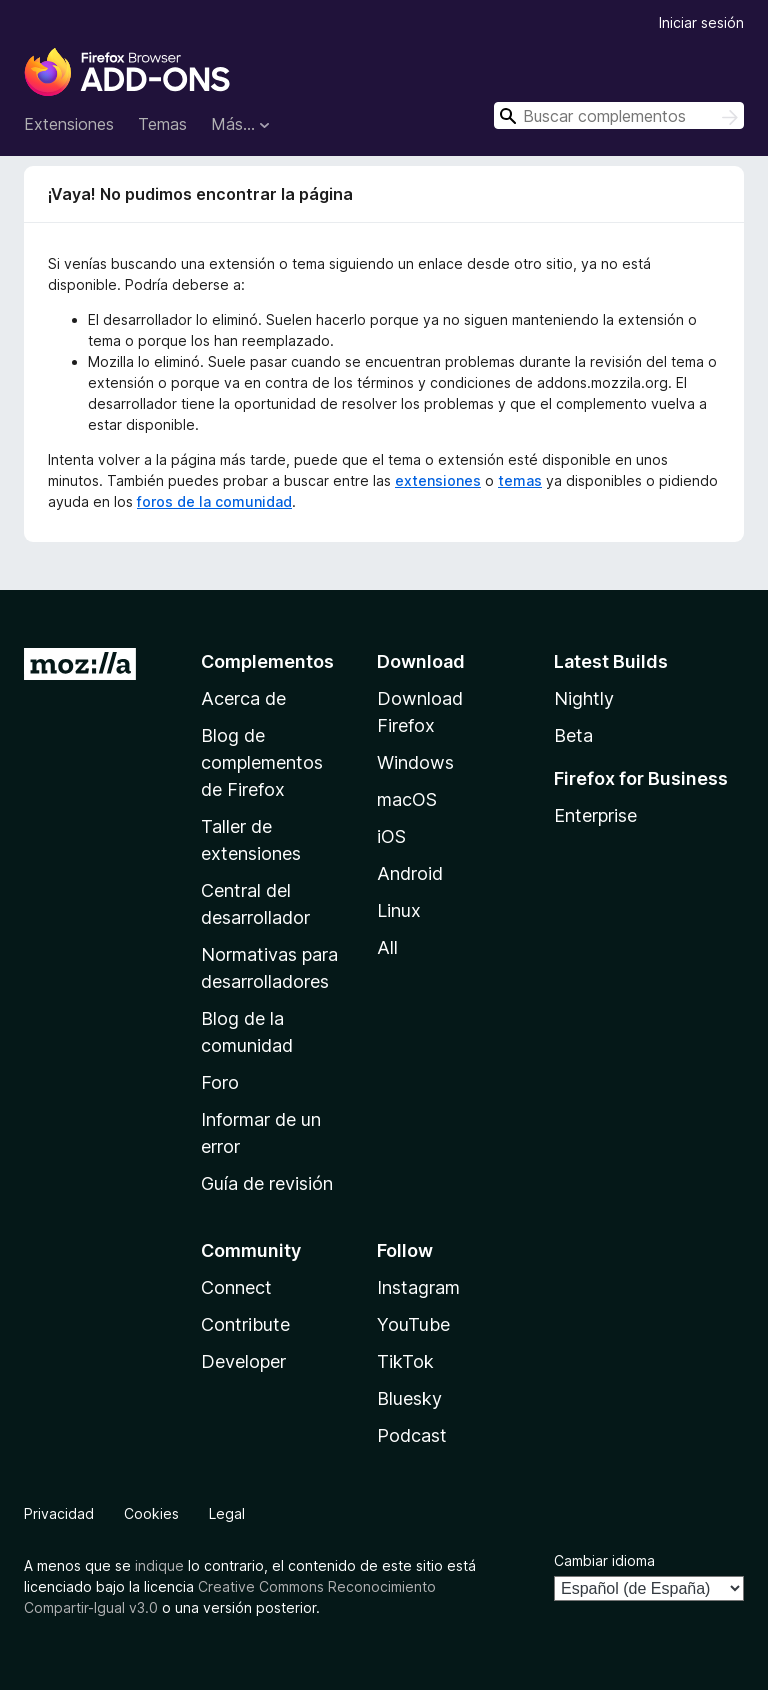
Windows (415, 762)
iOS (391, 836)
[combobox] (619, 115)
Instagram (418, 1287)
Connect (236, 1287)
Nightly (584, 698)
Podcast (412, 1435)
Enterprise (595, 815)
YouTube (413, 1324)
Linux (399, 910)
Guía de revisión (267, 1183)
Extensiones (69, 124)
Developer (243, 1361)
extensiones (438, 480)
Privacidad (59, 1513)
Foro (220, 1082)
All (387, 947)
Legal (227, 1513)
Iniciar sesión (701, 22)
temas (520, 480)
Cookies (151, 1513)
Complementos (267, 661)
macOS (407, 799)
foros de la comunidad (214, 501)
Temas (162, 124)
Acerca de (243, 698)
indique (159, 1565)
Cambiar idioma (604, 1560)
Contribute (245, 1324)
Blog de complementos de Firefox (262, 762)
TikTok (405, 1361)
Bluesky (409, 1398)
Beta (573, 735)
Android (410, 873)
